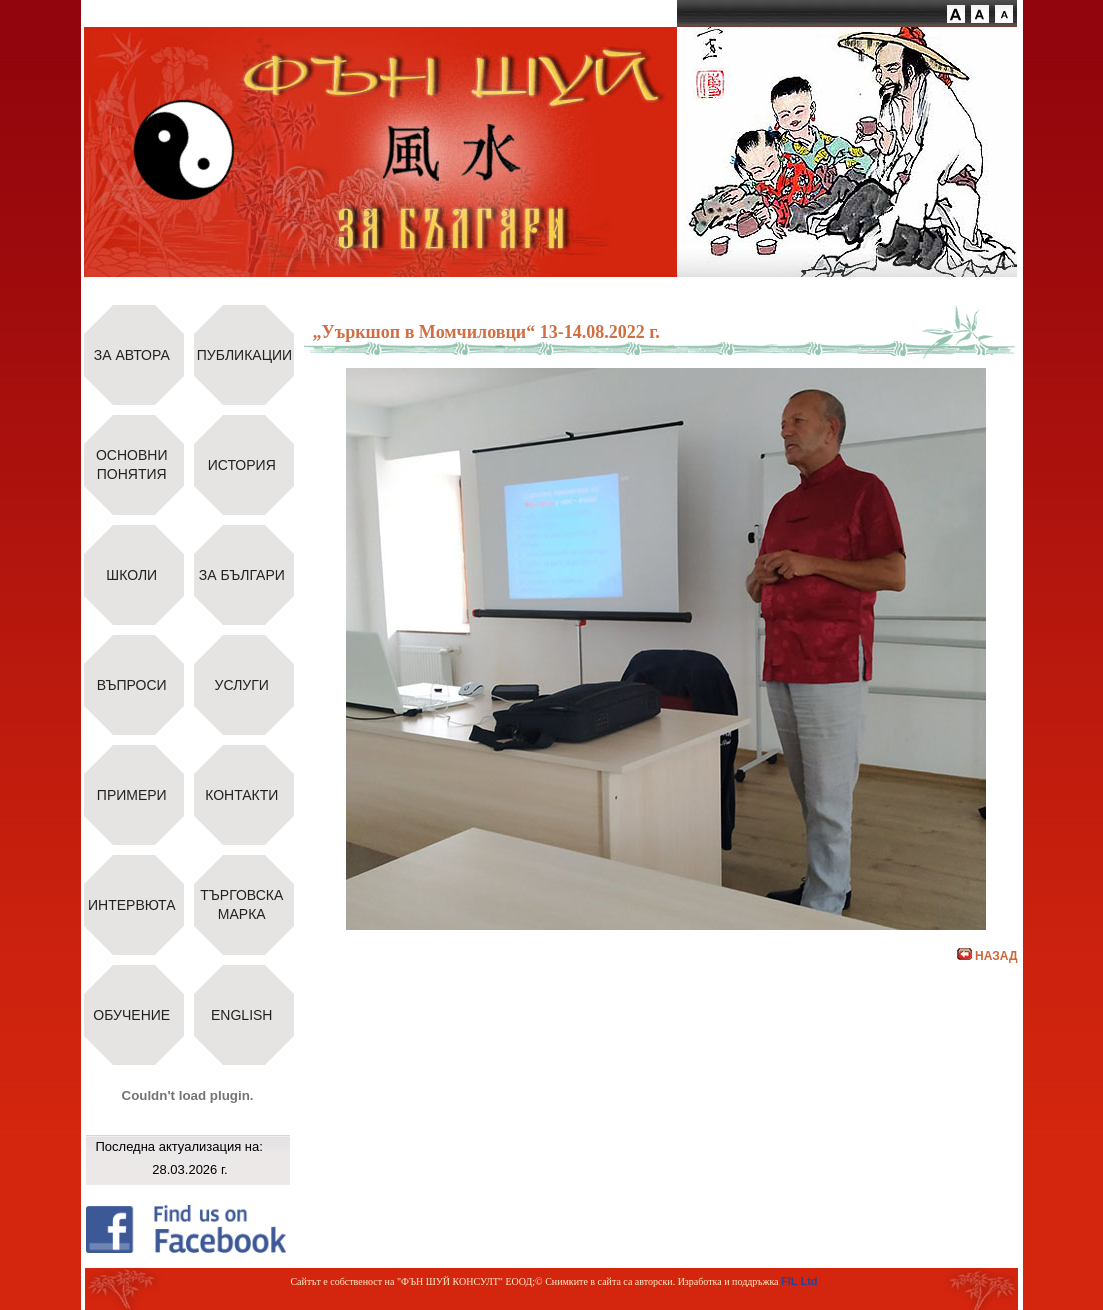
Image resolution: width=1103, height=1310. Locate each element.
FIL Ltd (799, 1281)
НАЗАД (987, 956)
